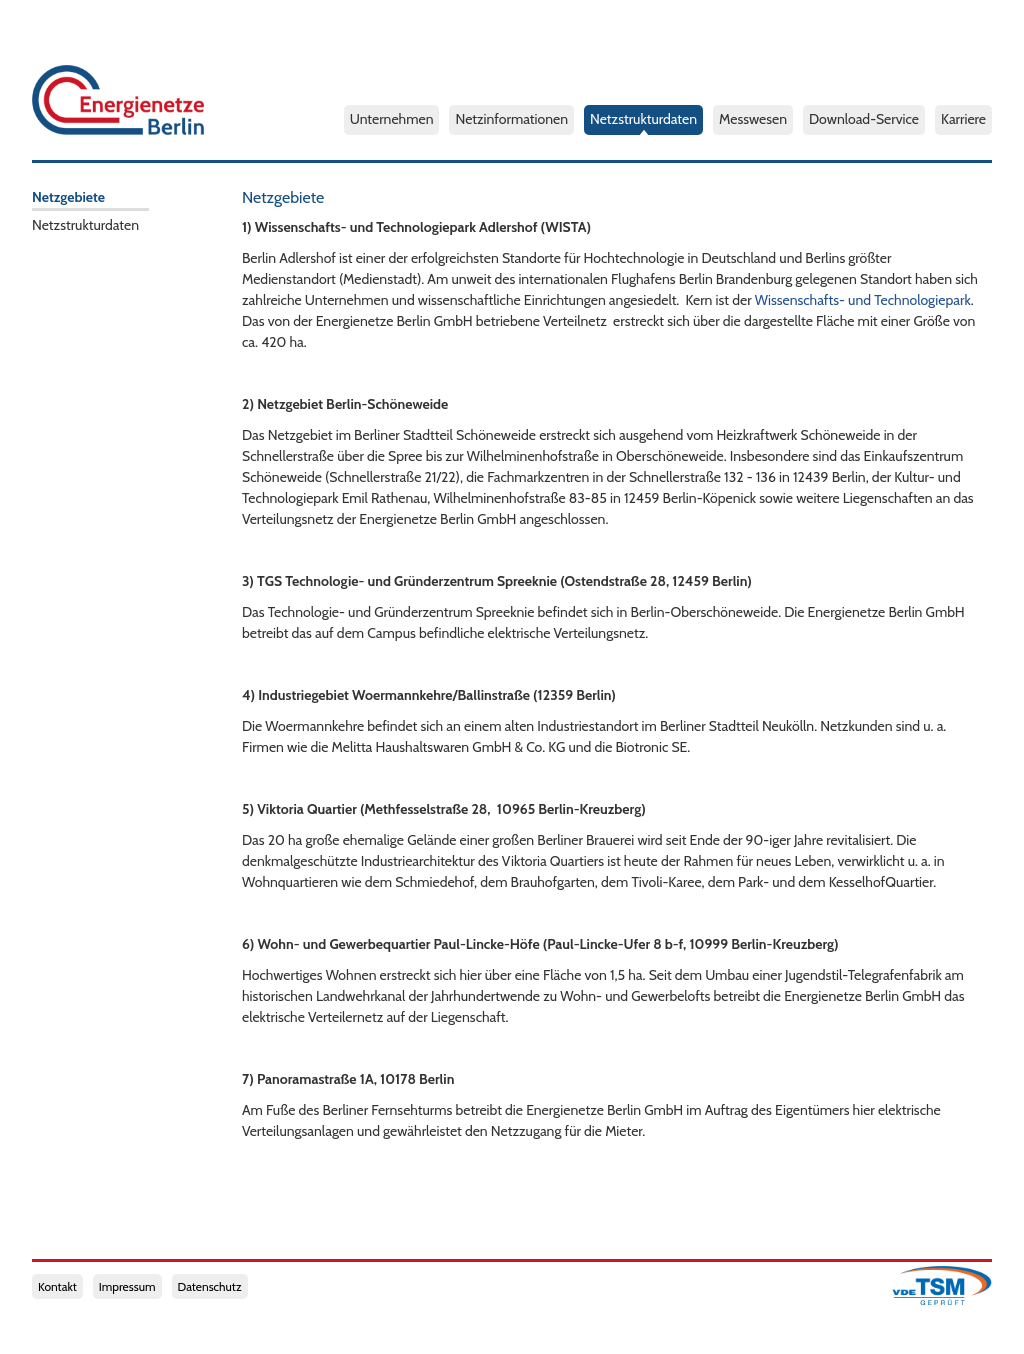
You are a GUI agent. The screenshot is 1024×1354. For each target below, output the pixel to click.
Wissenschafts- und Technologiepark (863, 300)
